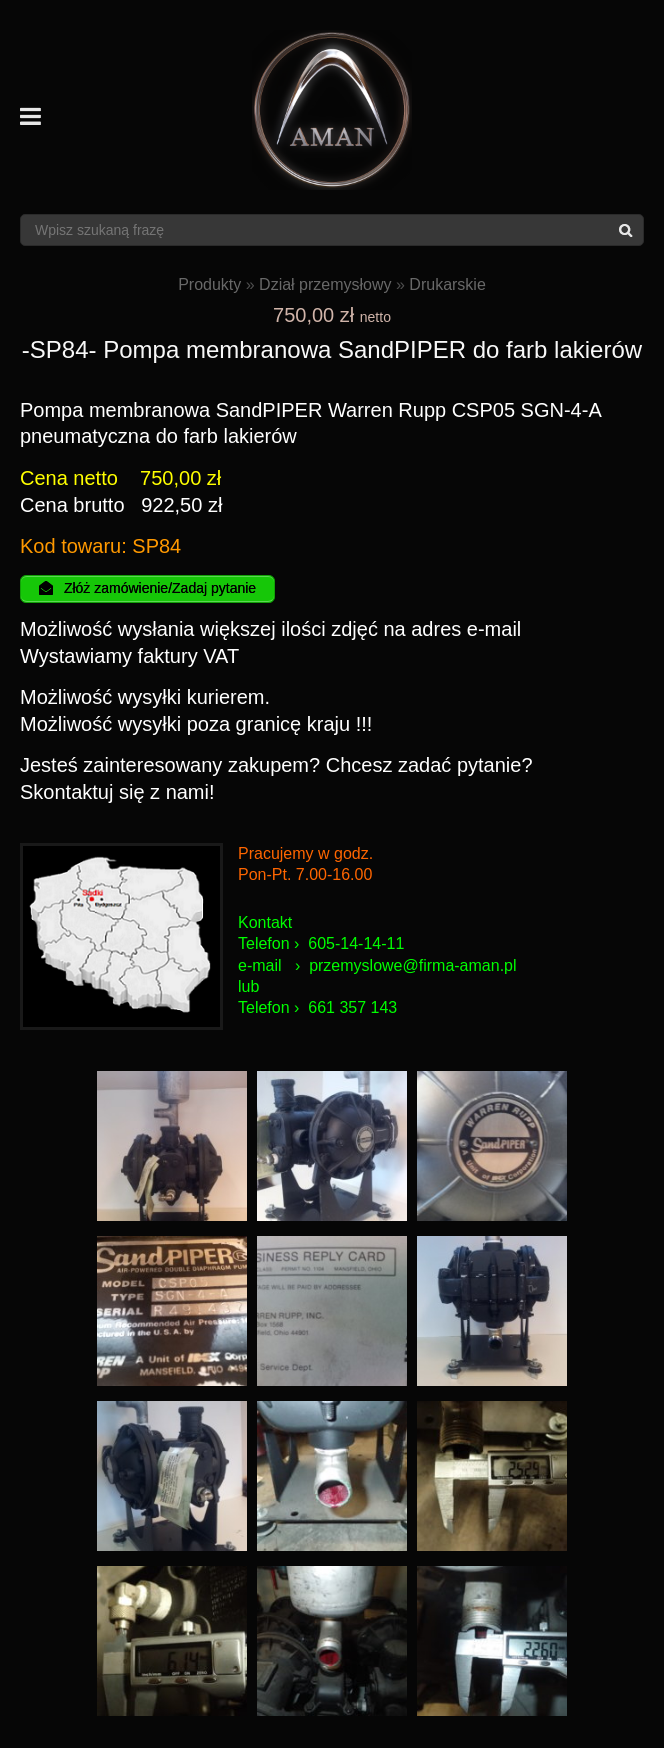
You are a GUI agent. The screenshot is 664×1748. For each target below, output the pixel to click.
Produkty (209, 284)
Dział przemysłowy (325, 284)
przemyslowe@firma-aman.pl (412, 965)
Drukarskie (447, 284)
